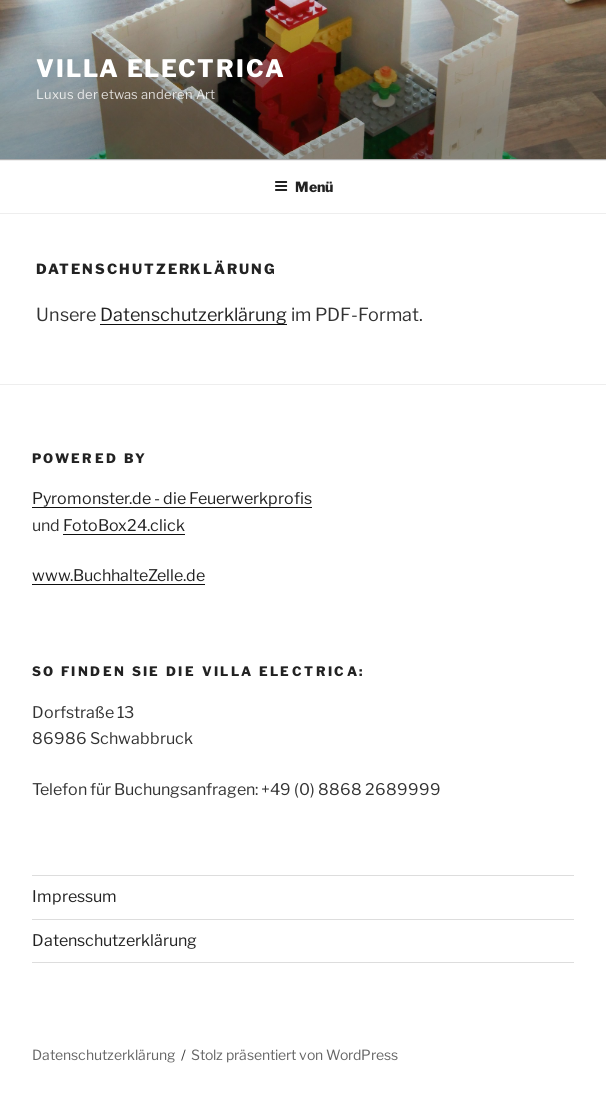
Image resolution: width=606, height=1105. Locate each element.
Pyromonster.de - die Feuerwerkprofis (172, 498)
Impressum (74, 896)
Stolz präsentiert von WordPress (294, 1054)
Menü (303, 186)
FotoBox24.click (124, 525)
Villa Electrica (161, 68)
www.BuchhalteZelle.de (118, 575)
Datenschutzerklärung (193, 314)
